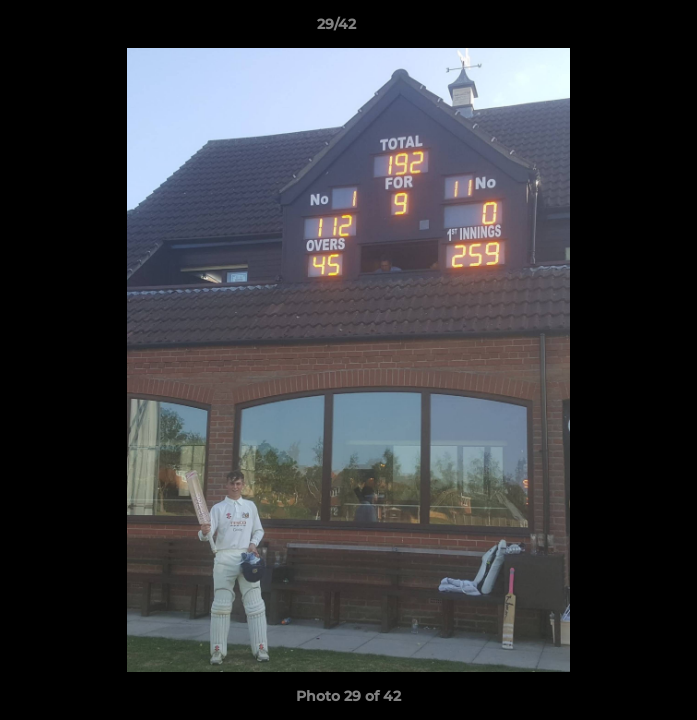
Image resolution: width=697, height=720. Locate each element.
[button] (625, 29)
